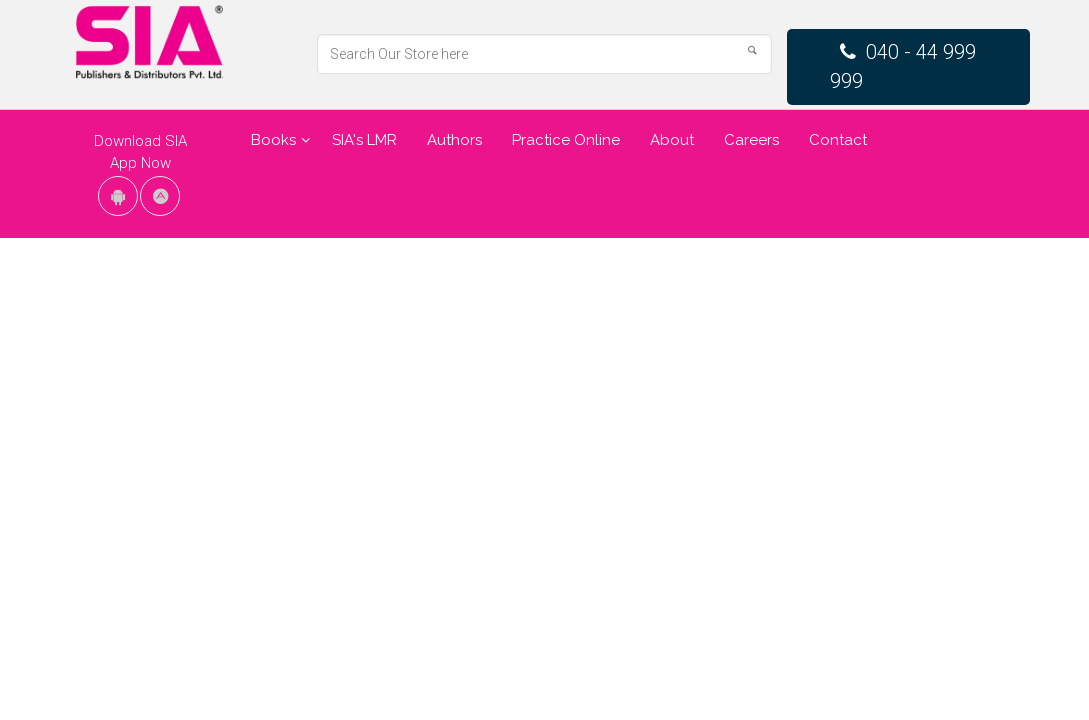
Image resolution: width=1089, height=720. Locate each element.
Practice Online (566, 140)
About (672, 140)
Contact (838, 140)
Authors (454, 140)
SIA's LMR (364, 140)
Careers (751, 140)
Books (273, 140)
